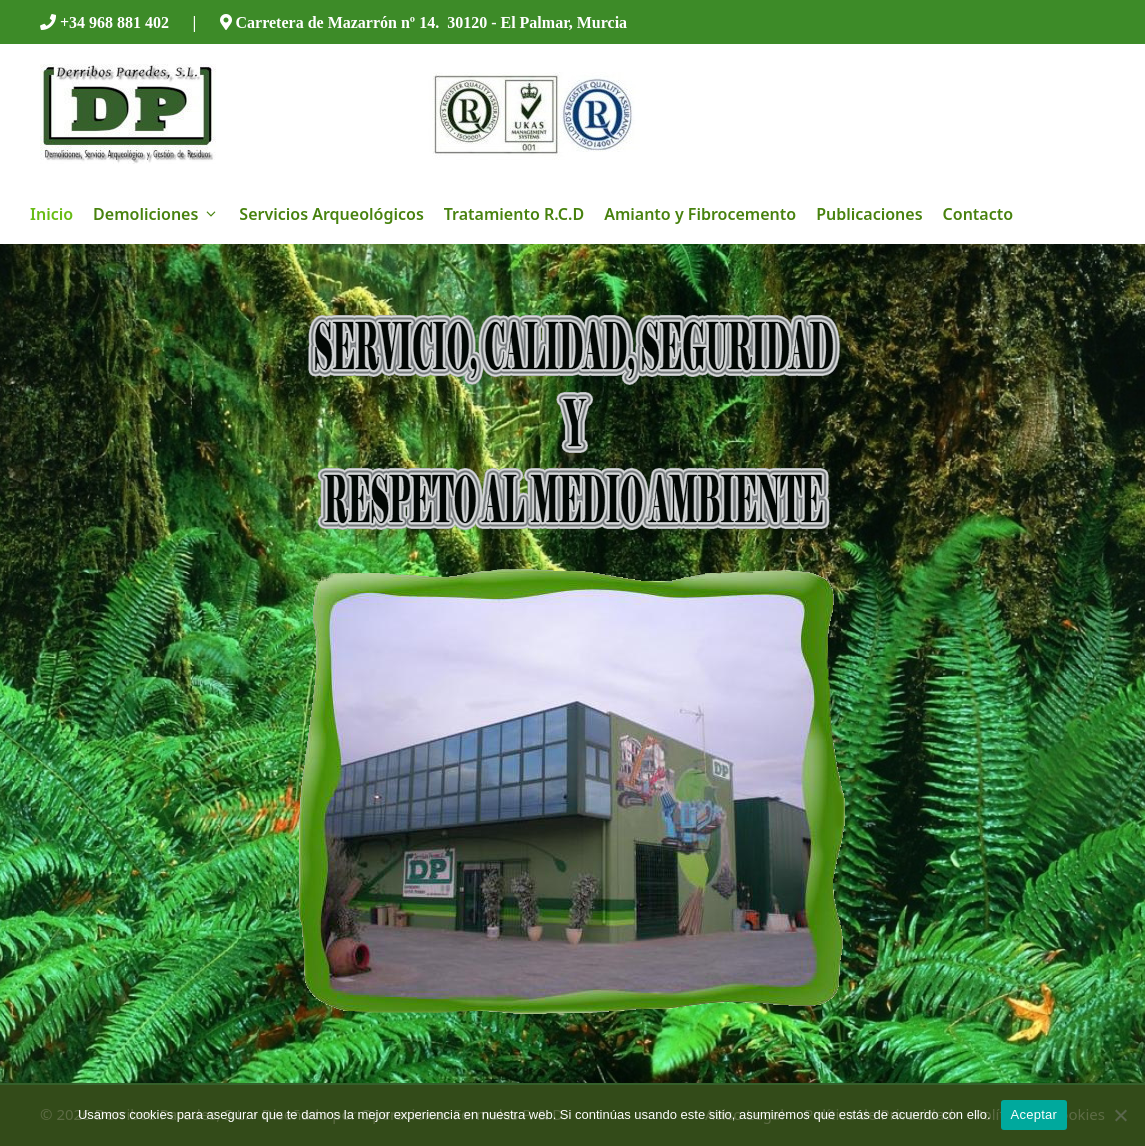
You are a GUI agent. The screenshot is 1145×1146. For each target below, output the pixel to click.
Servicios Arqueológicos (331, 214)
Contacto (978, 214)
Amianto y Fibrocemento (700, 214)
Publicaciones (869, 214)
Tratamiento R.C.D (514, 214)
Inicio (51, 214)
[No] (1120, 1115)
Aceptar (1034, 1114)
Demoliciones (161, 214)
